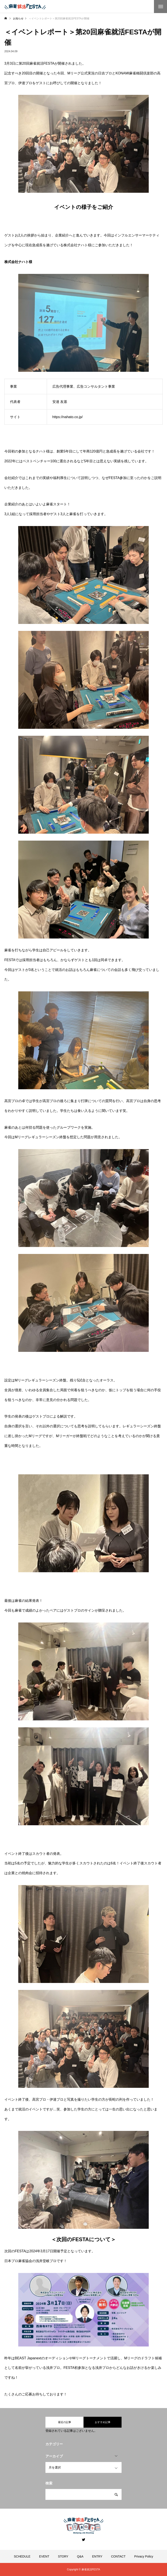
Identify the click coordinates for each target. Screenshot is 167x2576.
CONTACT (118, 2556)
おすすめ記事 (102, 2422)
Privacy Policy (143, 2556)
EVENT (44, 2556)
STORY (63, 2556)
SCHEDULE (22, 2556)
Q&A (80, 2556)
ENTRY (97, 2556)
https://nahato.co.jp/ (67, 417)
